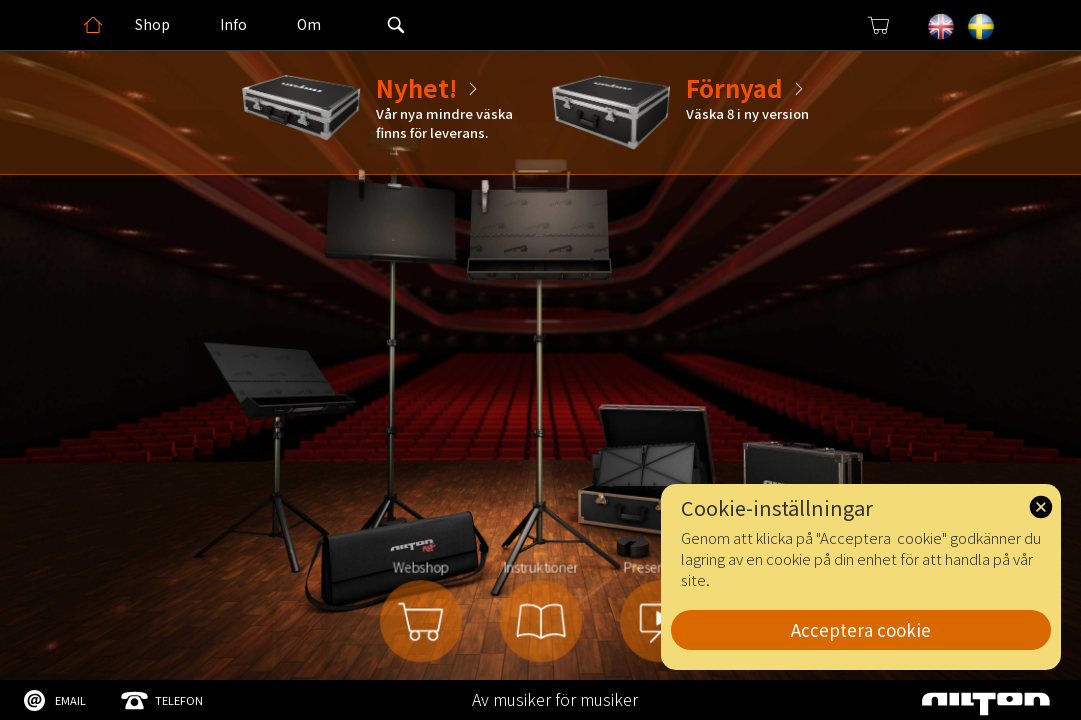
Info (233, 24)
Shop (152, 24)
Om (309, 24)
